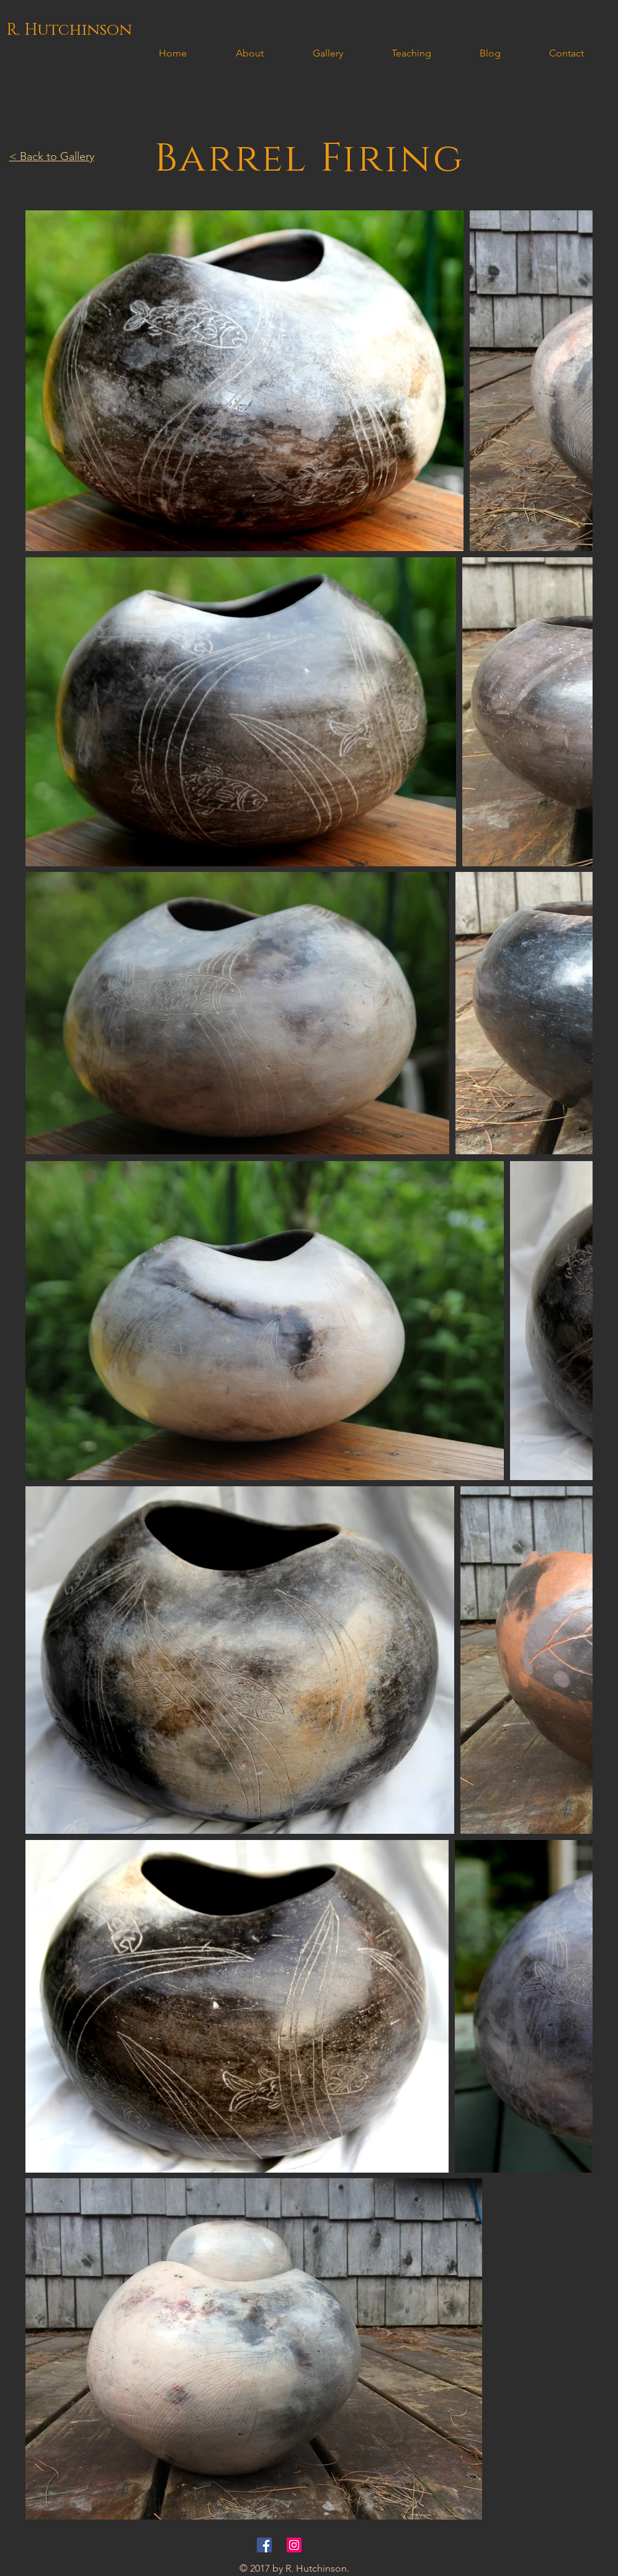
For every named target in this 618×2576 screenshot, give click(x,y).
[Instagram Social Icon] (294, 2545)
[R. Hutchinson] (69, 30)
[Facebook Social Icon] (264, 2545)
